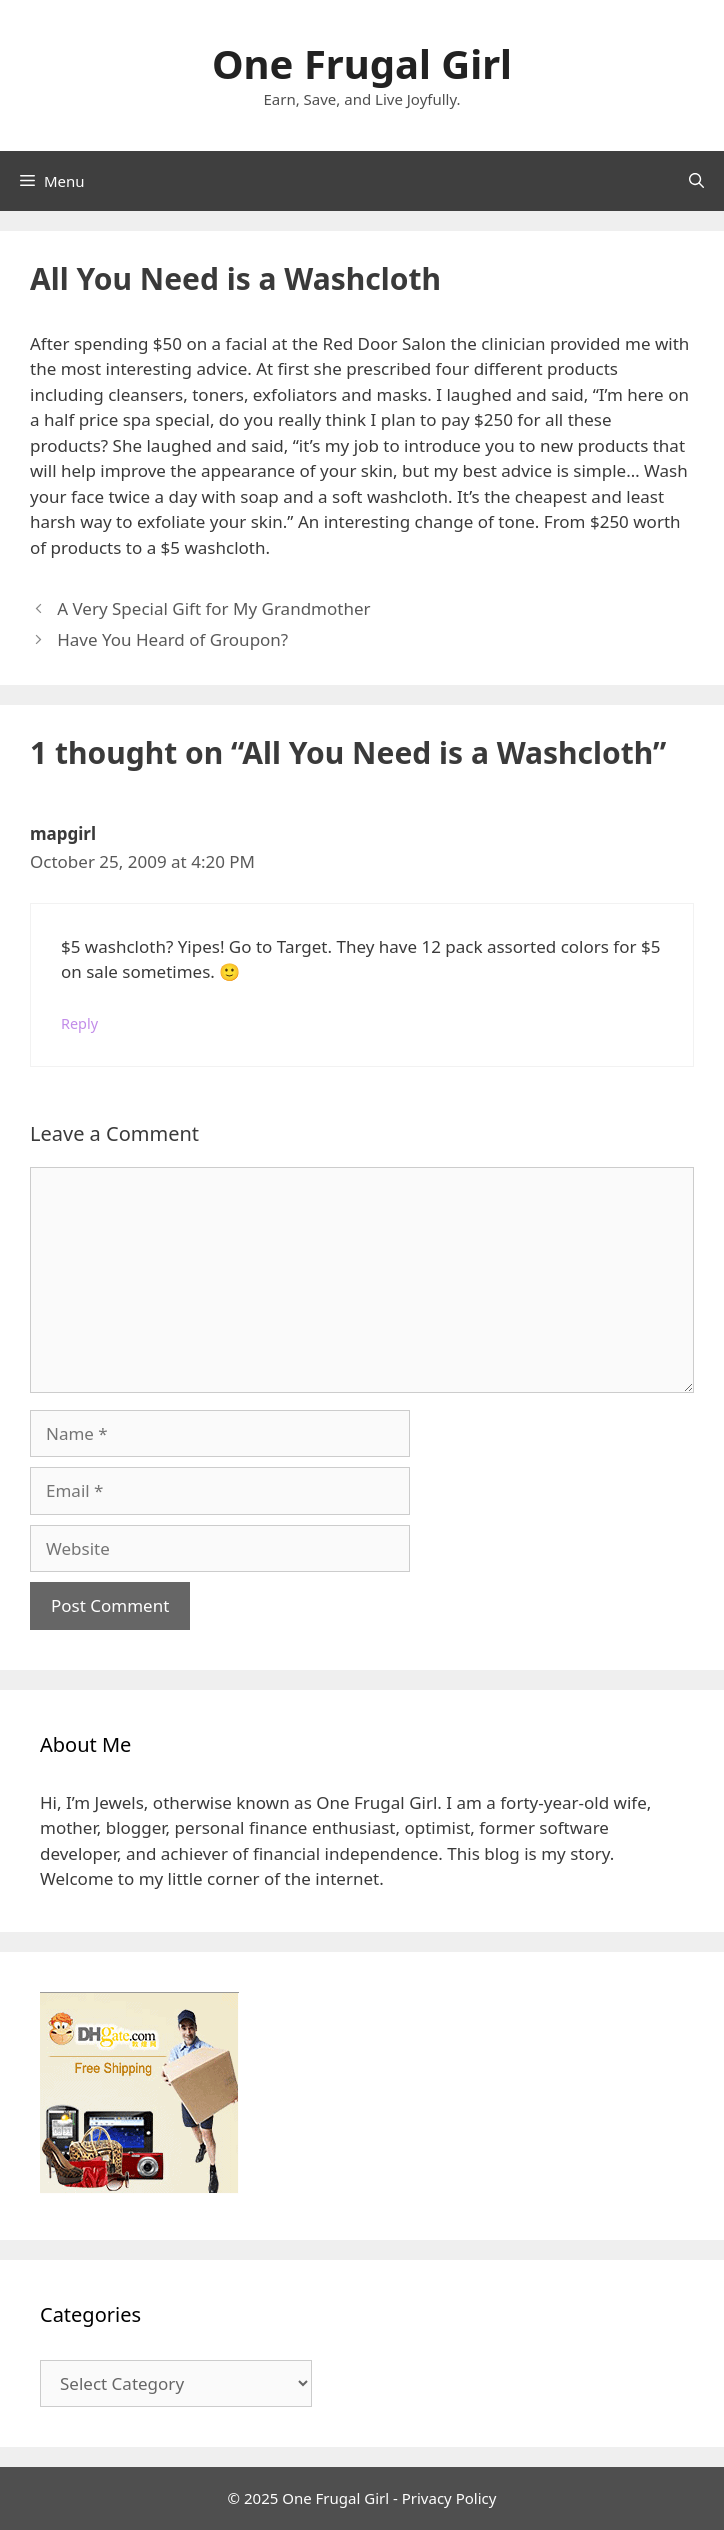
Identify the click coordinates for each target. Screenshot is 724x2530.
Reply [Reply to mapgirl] (79, 1023)
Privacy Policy (449, 2498)
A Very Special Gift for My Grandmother (213, 608)
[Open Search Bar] (696, 181)
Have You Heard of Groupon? (172, 639)
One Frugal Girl (362, 63)
